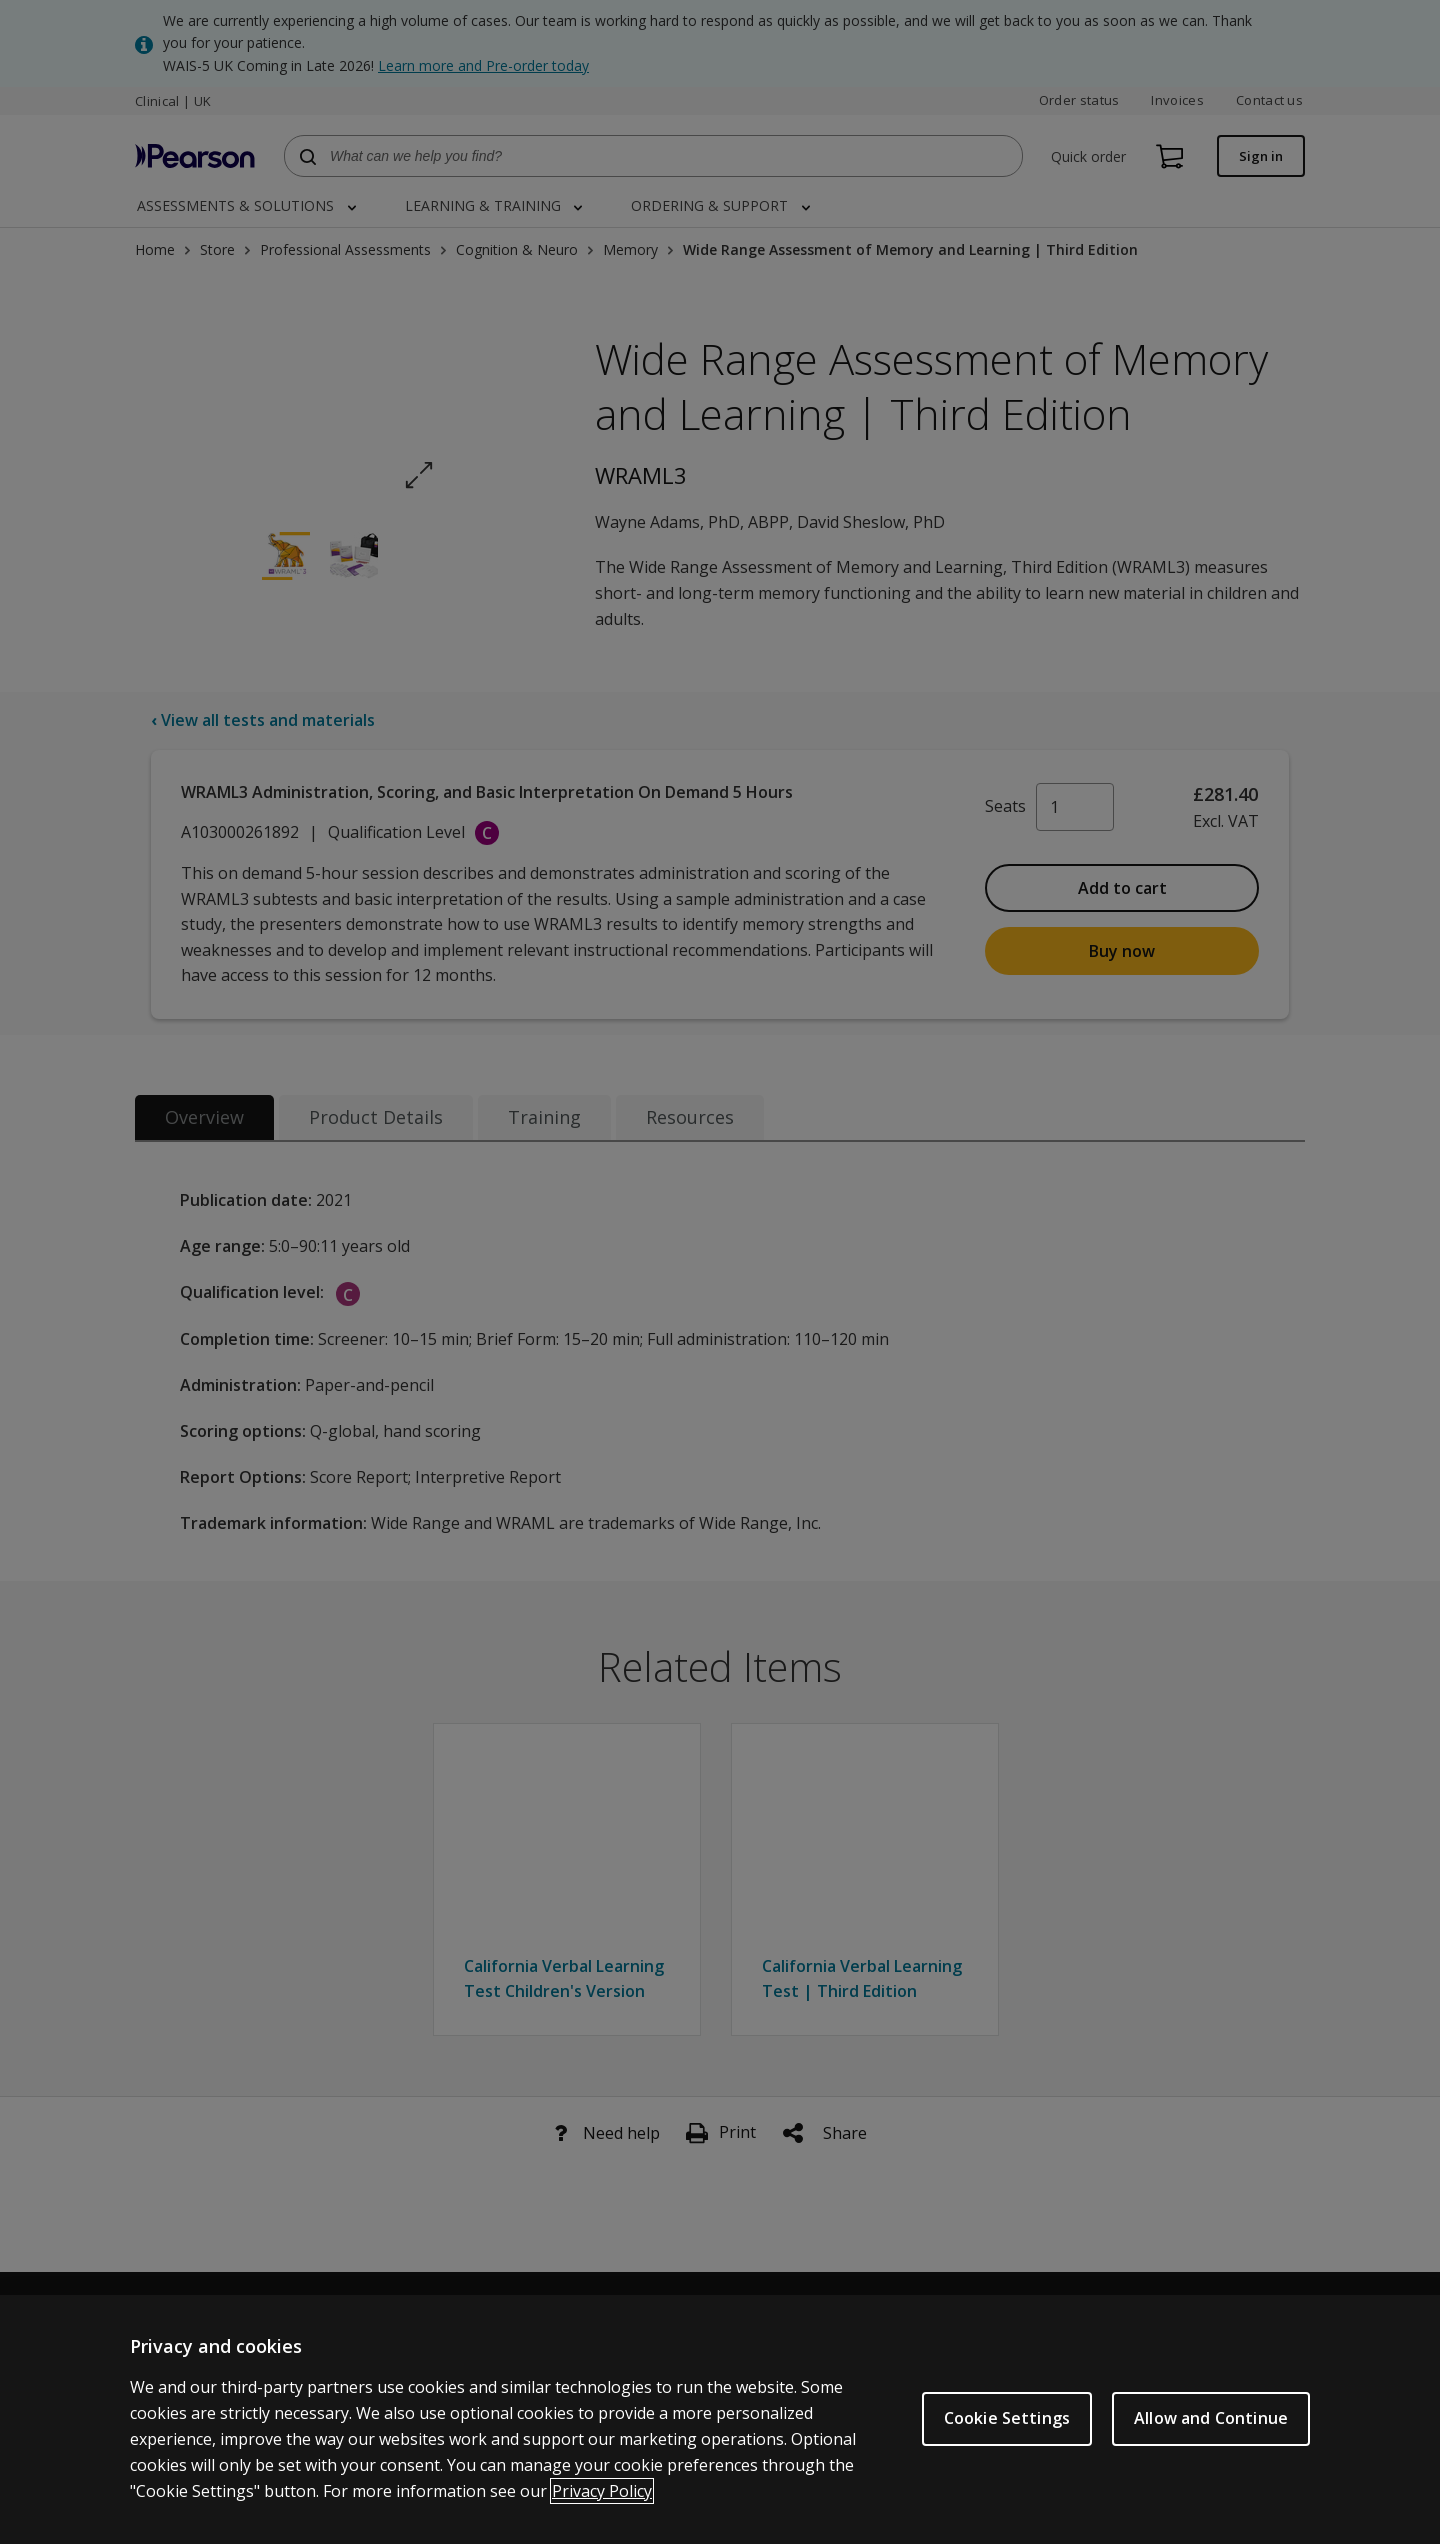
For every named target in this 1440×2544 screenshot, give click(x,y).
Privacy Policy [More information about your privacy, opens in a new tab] (602, 2493)
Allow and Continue (1211, 2421)
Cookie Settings (1007, 2421)
